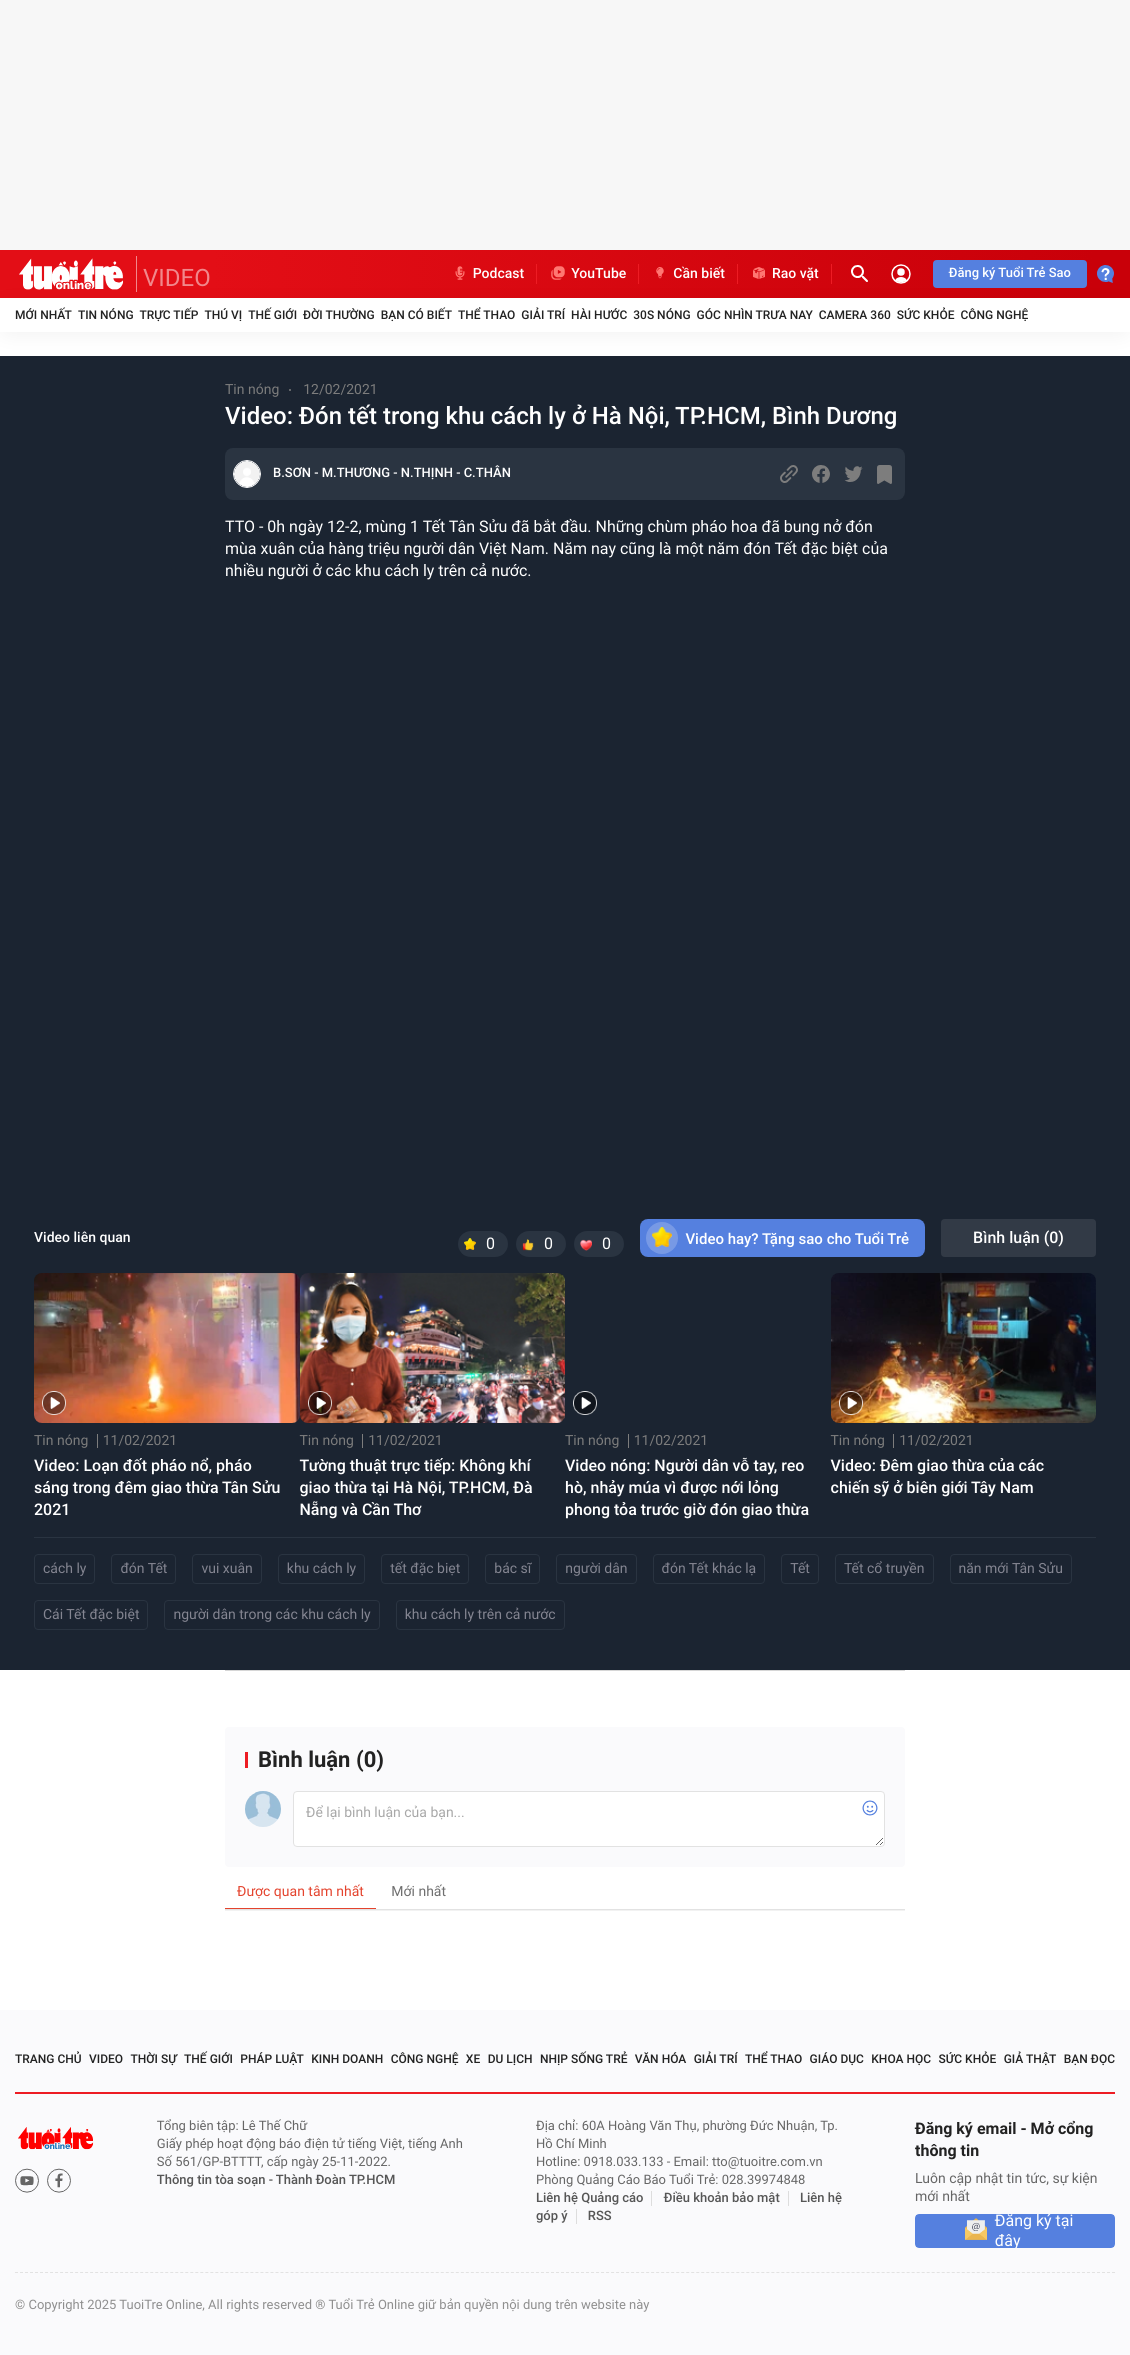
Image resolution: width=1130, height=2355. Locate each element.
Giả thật (1030, 2059)
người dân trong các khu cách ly (271, 1615)
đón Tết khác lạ (709, 1569)
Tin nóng (106, 315)
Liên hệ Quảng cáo (590, 2198)
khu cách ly (321, 1569)
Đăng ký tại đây (1034, 2231)
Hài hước (599, 315)
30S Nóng (661, 315)
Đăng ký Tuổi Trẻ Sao (1010, 273)
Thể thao (486, 315)
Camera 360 (855, 315)
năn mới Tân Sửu (1011, 1569)
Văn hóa (661, 2059)
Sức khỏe (926, 315)
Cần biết (688, 274)
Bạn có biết (416, 315)
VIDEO (177, 278)
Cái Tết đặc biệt (91, 1615)
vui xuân (226, 1569)
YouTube (587, 274)
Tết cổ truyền (884, 1569)
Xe (473, 2059)
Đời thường (339, 315)
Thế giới (272, 315)
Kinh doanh (347, 2059)
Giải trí (543, 315)
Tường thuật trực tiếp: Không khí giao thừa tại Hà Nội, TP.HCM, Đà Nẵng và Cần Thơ (416, 1487)
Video (106, 2059)
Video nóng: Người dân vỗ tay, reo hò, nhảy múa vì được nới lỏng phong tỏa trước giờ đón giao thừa (687, 1487)
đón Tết (143, 1569)
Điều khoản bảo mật (722, 2198)
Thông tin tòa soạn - (216, 2180)
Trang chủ (48, 2059)
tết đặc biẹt (425, 1569)
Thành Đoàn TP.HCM (335, 2180)
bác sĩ (512, 1569)
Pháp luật (272, 2059)
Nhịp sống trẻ (584, 2059)
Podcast (488, 274)
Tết (800, 1569)
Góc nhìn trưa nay (755, 315)
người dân (596, 1569)
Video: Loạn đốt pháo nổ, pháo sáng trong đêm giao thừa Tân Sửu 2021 (157, 1487)
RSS (600, 2216)
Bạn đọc (1089, 2059)
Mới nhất (43, 315)
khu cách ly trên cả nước (480, 1615)
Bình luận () (1018, 1237)
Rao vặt (784, 274)
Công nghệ (994, 315)
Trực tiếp (169, 315)
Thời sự (153, 2059)
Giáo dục (837, 2059)
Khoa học (901, 2059)
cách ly (64, 1569)
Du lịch (510, 2059)
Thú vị (223, 315)
